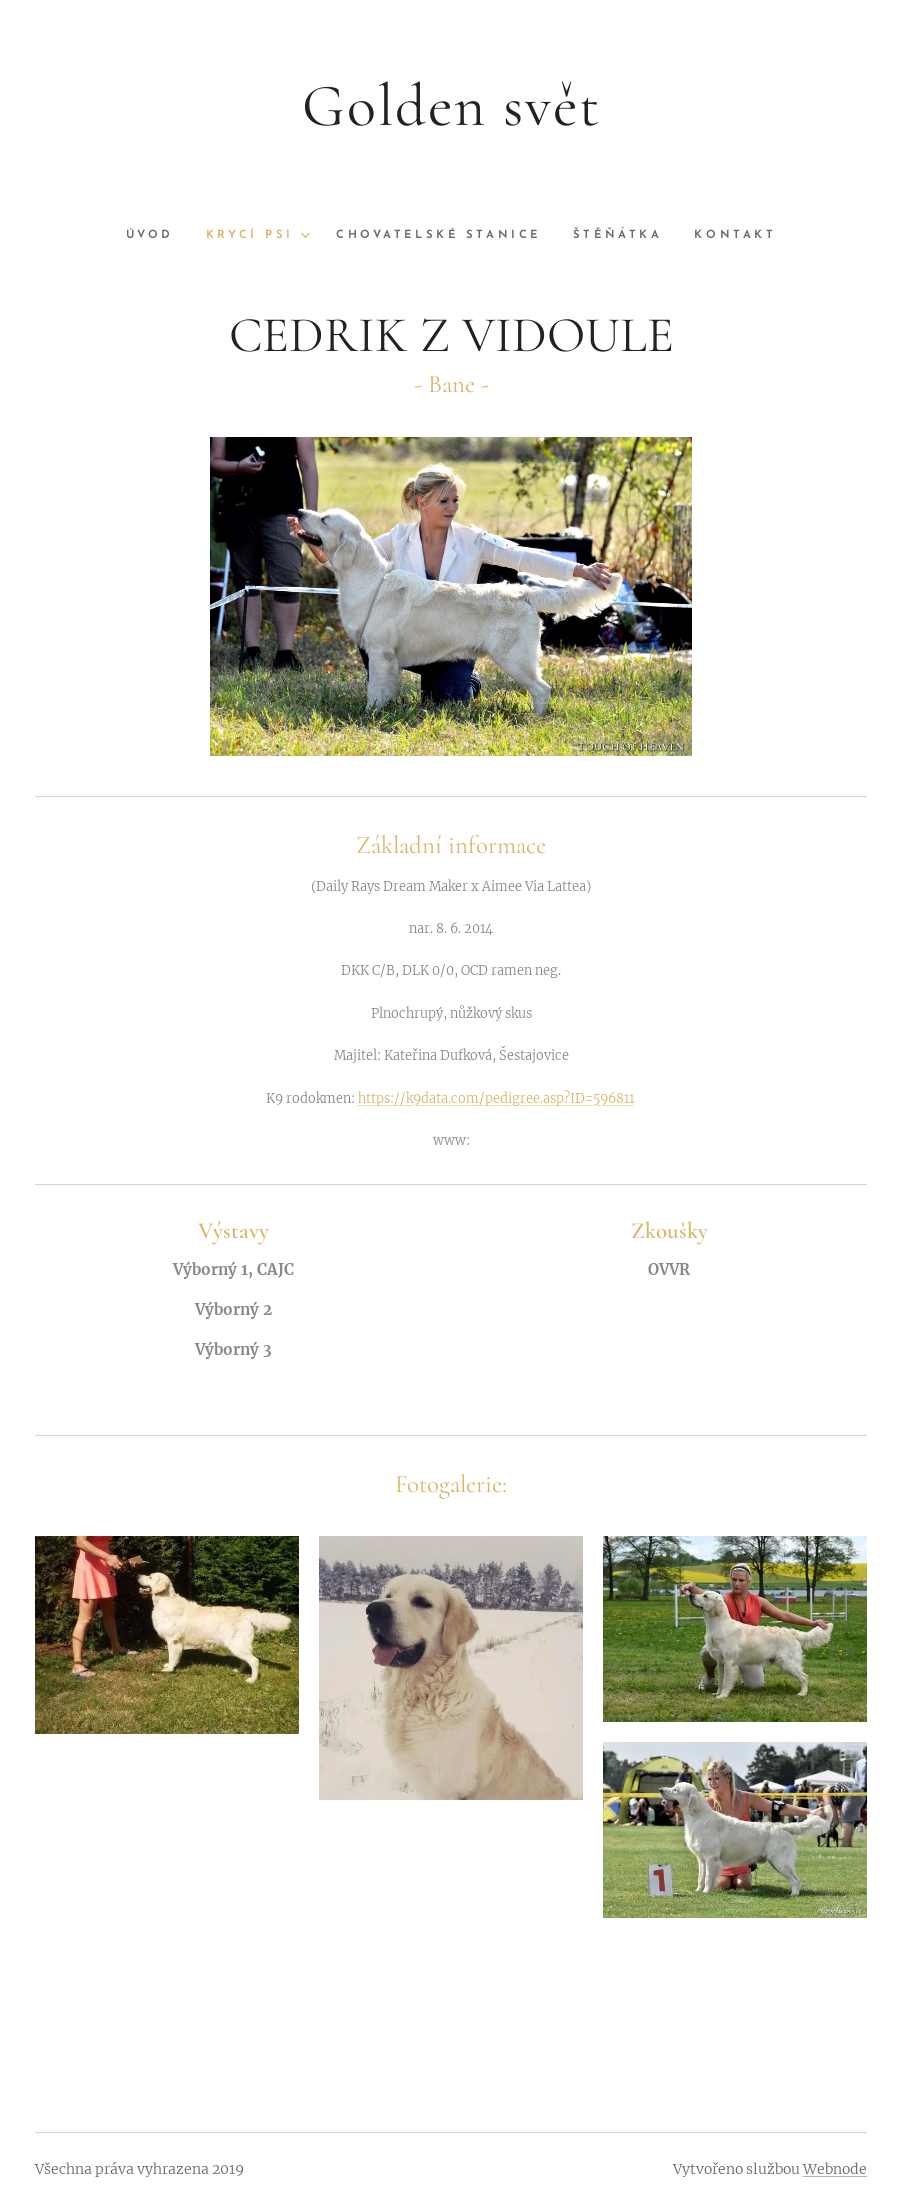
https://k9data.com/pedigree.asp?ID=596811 (496, 1098)
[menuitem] (157, 236)
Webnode (835, 2169)
